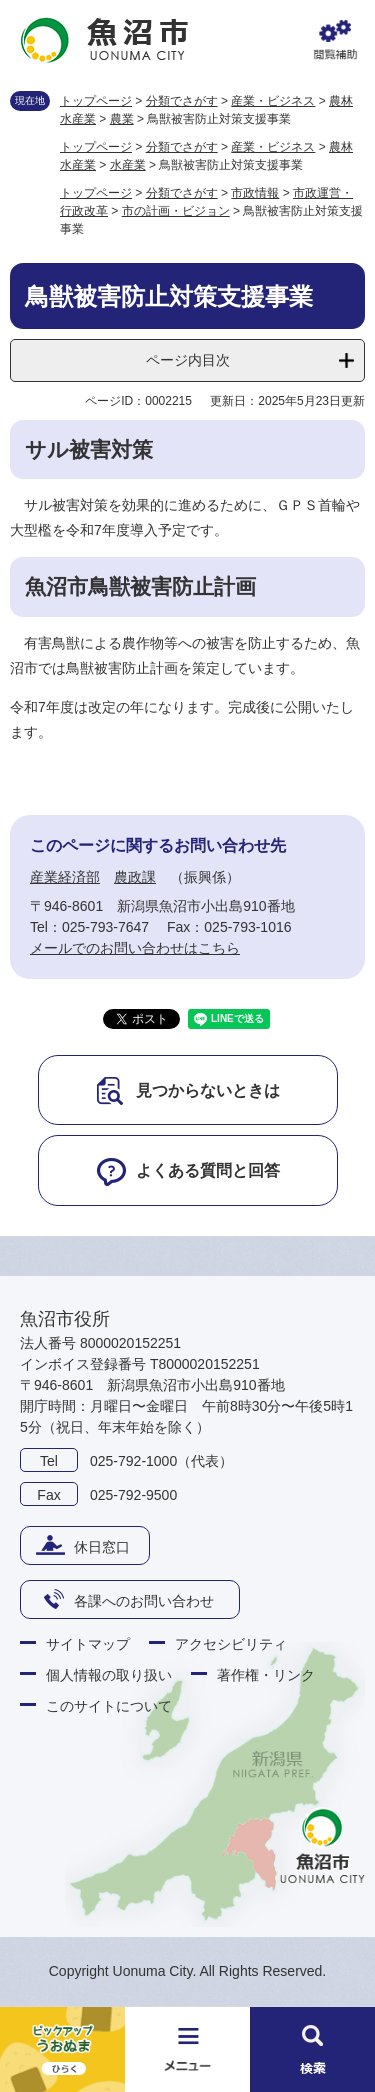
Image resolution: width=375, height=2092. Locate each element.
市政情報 (255, 193)
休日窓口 (102, 1547)
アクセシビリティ (231, 1644)
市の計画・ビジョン (176, 211)
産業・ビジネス (273, 101)
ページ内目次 (188, 360)
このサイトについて (109, 1706)
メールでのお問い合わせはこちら (135, 948)
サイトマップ (88, 1644)
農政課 (135, 877)
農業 (122, 119)
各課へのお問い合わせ (144, 1601)
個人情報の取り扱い (109, 1675)
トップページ (96, 101)
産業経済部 (65, 877)
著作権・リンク (266, 1675)
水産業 (128, 165)
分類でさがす (182, 101)
